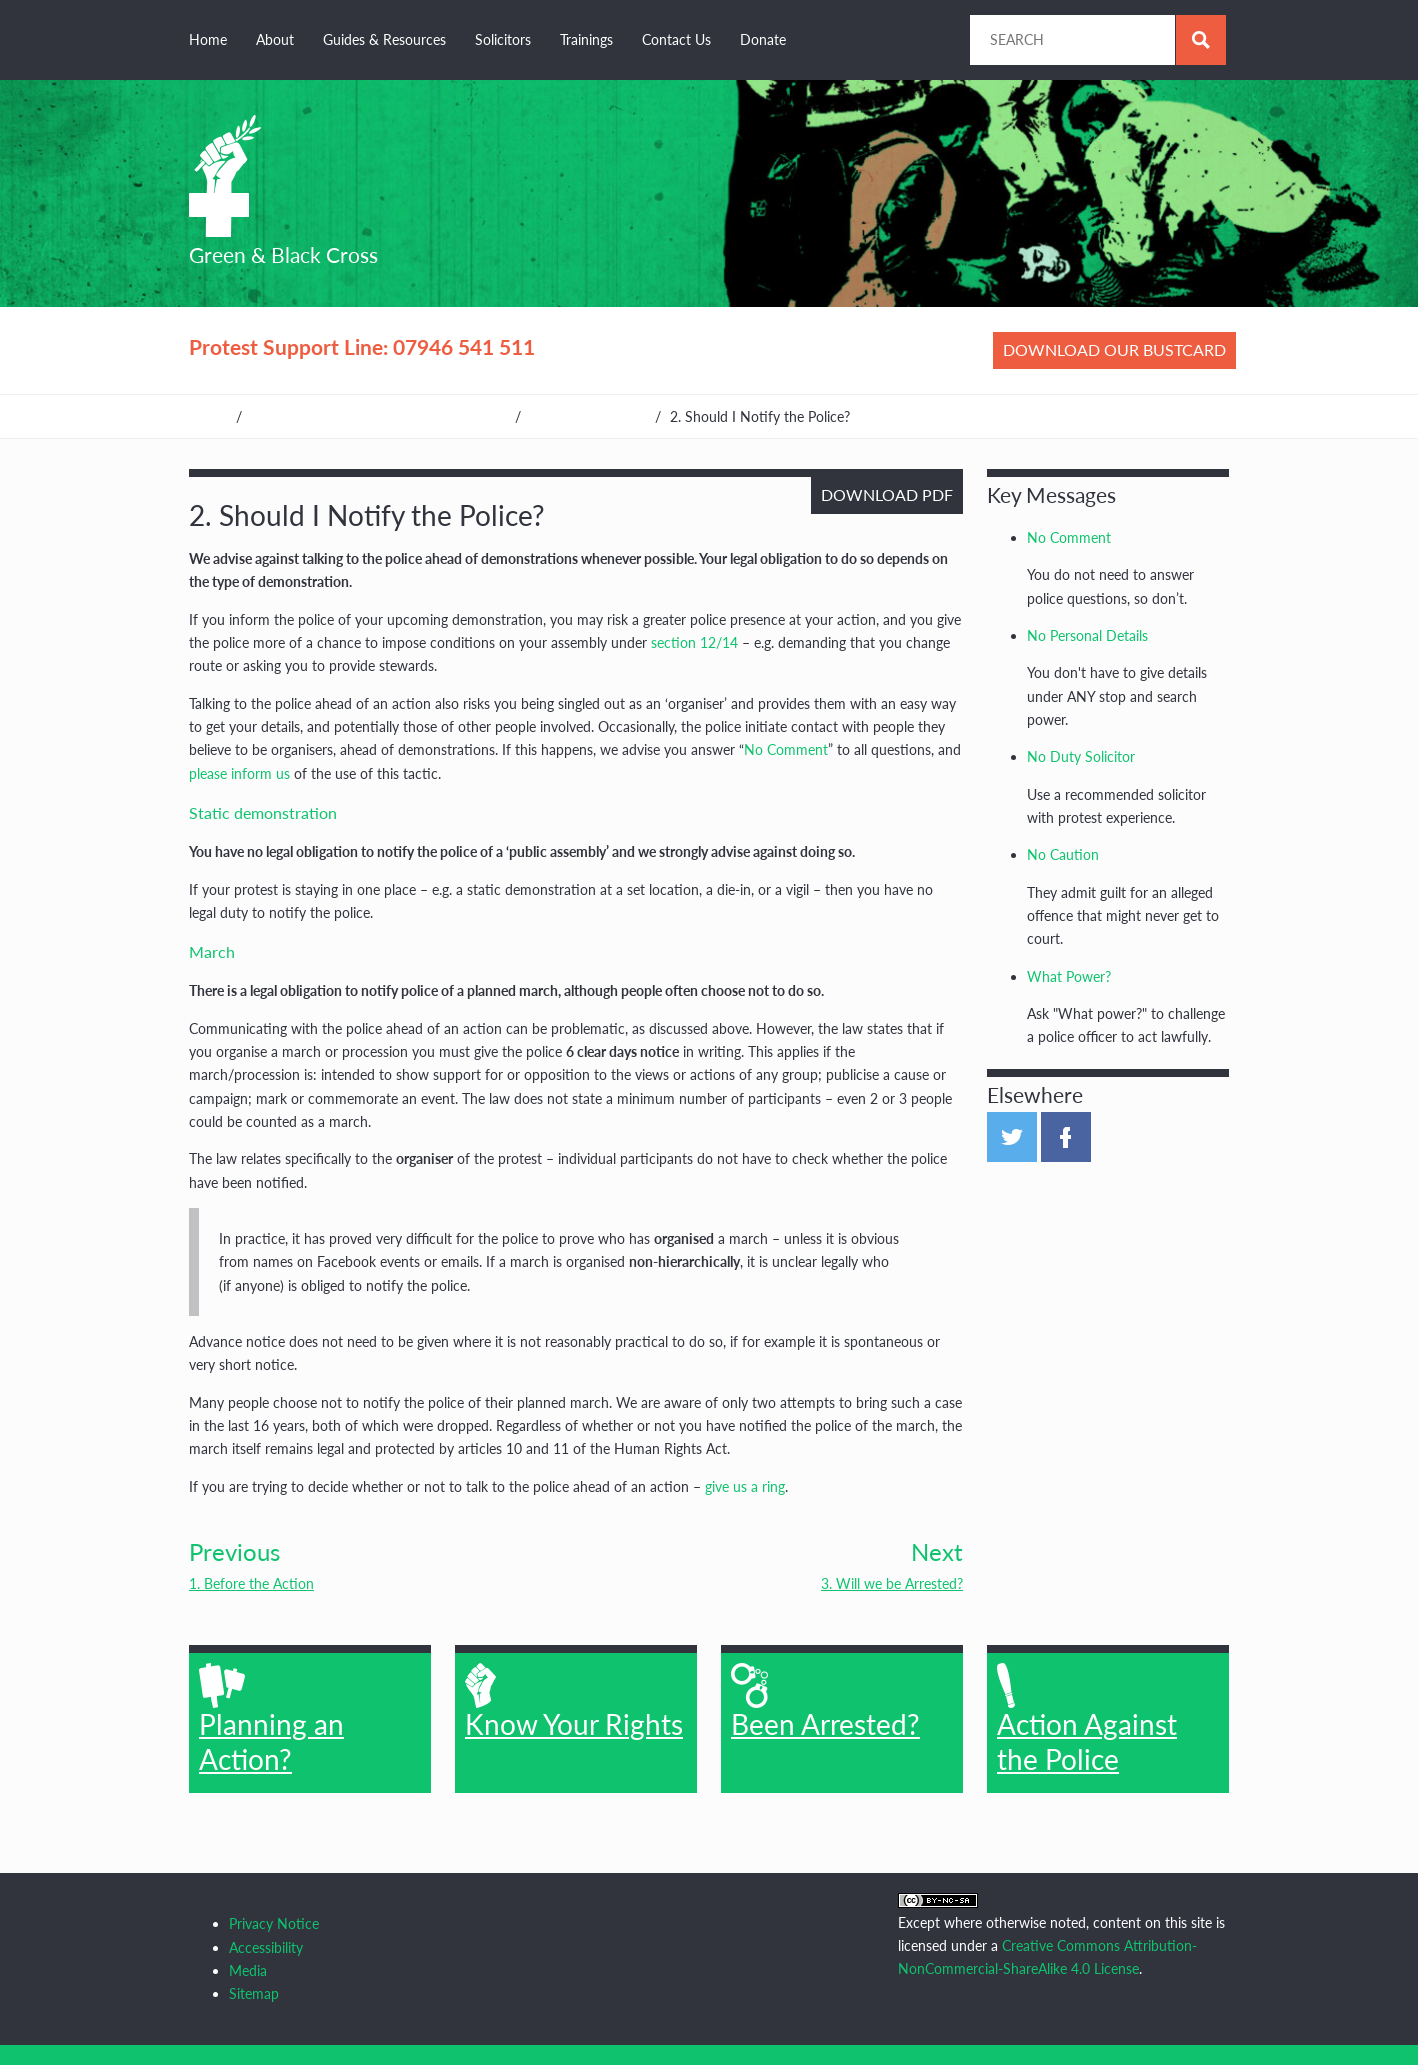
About (275, 39)
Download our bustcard (1114, 349)
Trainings (586, 39)
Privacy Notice (274, 1923)
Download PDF (887, 494)
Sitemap (254, 1993)
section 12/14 (694, 642)
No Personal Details (1087, 635)
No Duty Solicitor (1081, 756)
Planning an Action (588, 416)
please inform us (239, 773)
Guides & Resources (384, 39)
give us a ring (745, 1486)
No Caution (1063, 854)
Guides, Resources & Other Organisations (378, 416)
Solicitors (503, 39)
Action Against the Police (1087, 1719)
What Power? (1069, 976)
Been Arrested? (825, 1702)
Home (208, 39)
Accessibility (266, 1947)
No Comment (786, 749)
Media (248, 1970)
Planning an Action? (271, 1719)
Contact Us (676, 39)
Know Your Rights (574, 1702)
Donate (763, 39)
